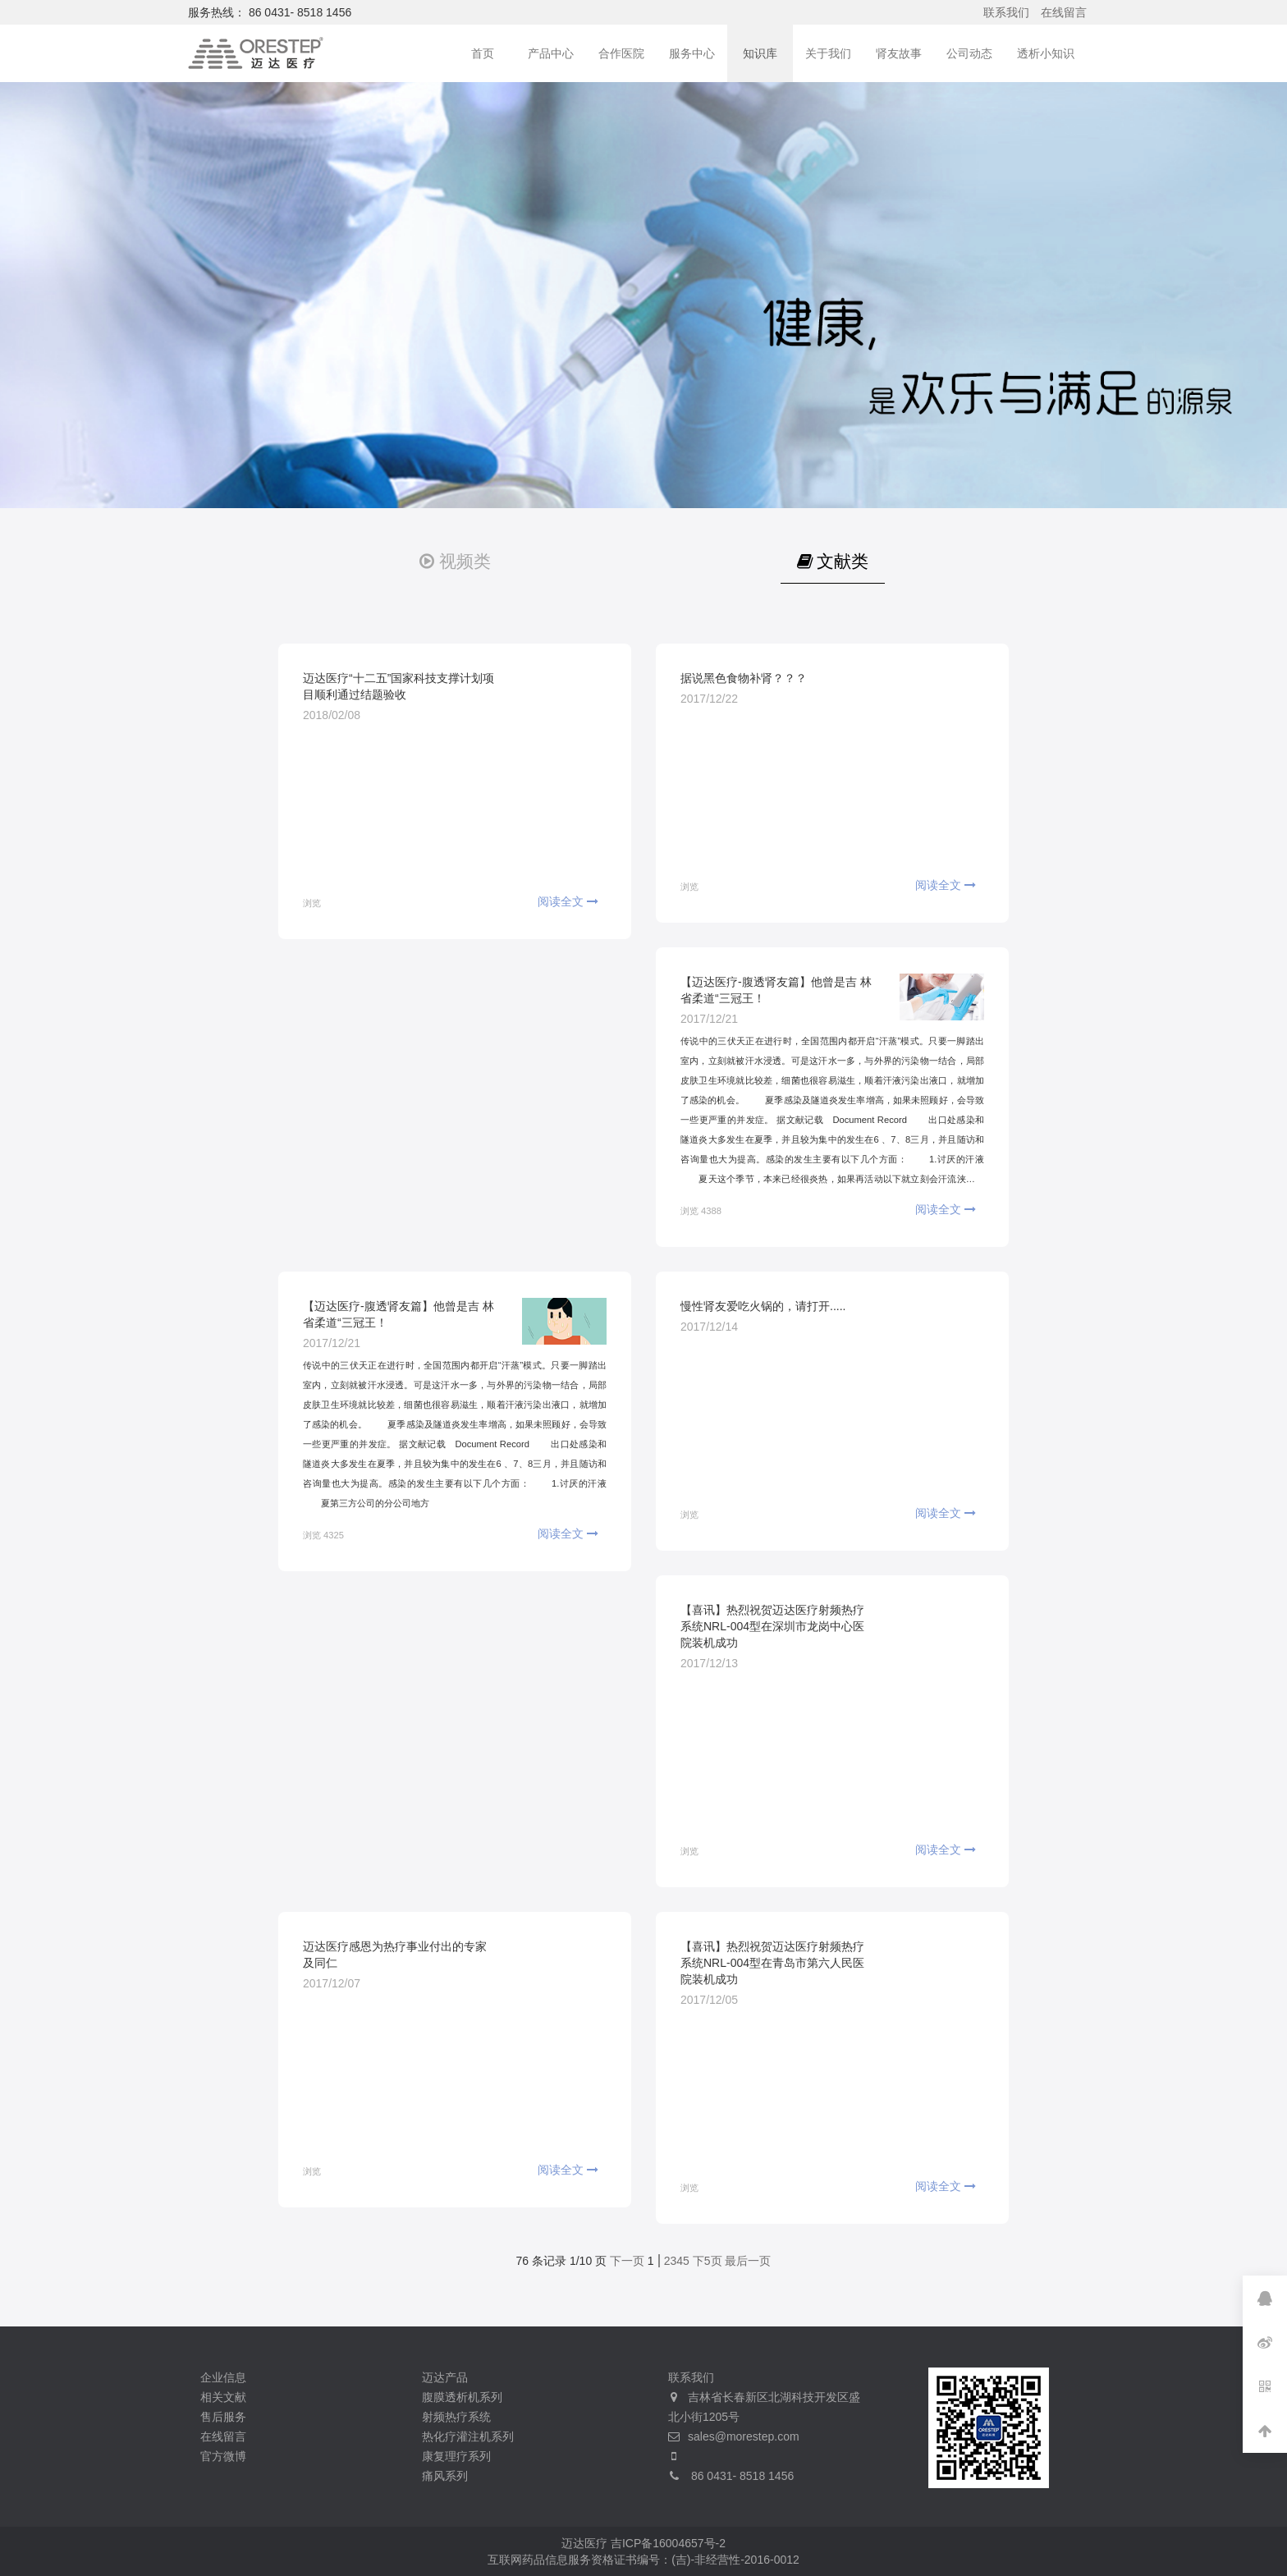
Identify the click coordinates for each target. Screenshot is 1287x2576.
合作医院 (621, 53)
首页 (482, 53)
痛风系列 (445, 2475)
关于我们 (828, 53)
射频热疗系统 (456, 2416)
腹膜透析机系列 (462, 2397)
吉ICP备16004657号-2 (668, 2543)
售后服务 (223, 2416)
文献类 (832, 561)
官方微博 (223, 2456)
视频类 (455, 561)
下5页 (707, 2260)
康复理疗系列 (456, 2456)
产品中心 (551, 53)
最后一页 (748, 2260)
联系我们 (1006, 12)
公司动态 (969, 53)
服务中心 (692, 53)
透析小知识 (1045, 53)
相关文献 (223, 2397)
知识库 (760, 53)
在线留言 (1064, 12)
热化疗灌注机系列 (468, 2436)
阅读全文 (568, 901)
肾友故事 (899, 53)
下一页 (627, 2260)
